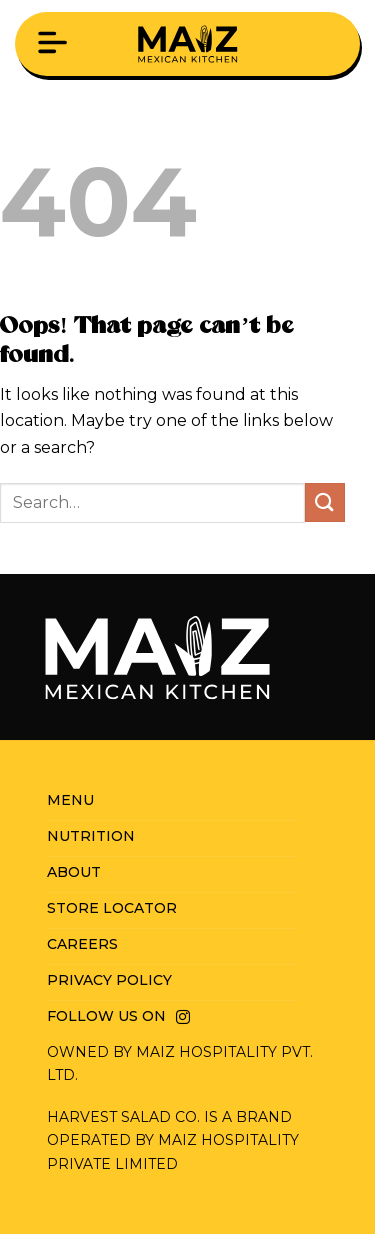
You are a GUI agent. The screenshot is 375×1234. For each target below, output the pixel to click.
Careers (82, 944)
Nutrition (91, 836)
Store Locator (112, 908)
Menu (70, 800)
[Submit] (325, 502)
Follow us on (106, 1016)
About (74, 872)
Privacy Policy (109, 980)
